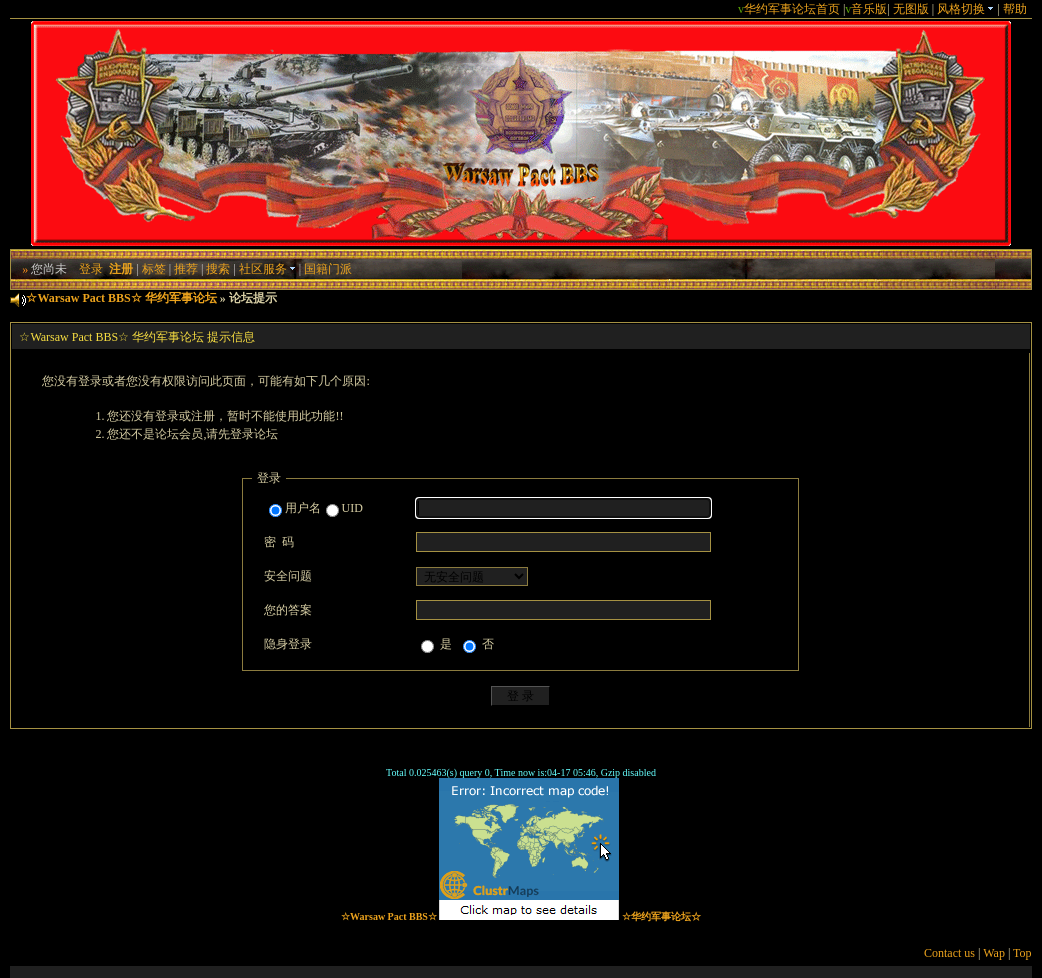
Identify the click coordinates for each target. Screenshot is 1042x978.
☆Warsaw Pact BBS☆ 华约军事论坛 (121, 298)
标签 (154, 269)
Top (1022, 953)
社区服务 (267, 269)
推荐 (186, 269)
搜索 (218, 269)
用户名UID (316, 509)
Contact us (949, 953)
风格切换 (965, 9)
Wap (994, 953)
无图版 (911, 9)
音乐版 (869, 9)
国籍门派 (328, 269)
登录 (91, 269)
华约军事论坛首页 (792, 9)
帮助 (1015, 9)
